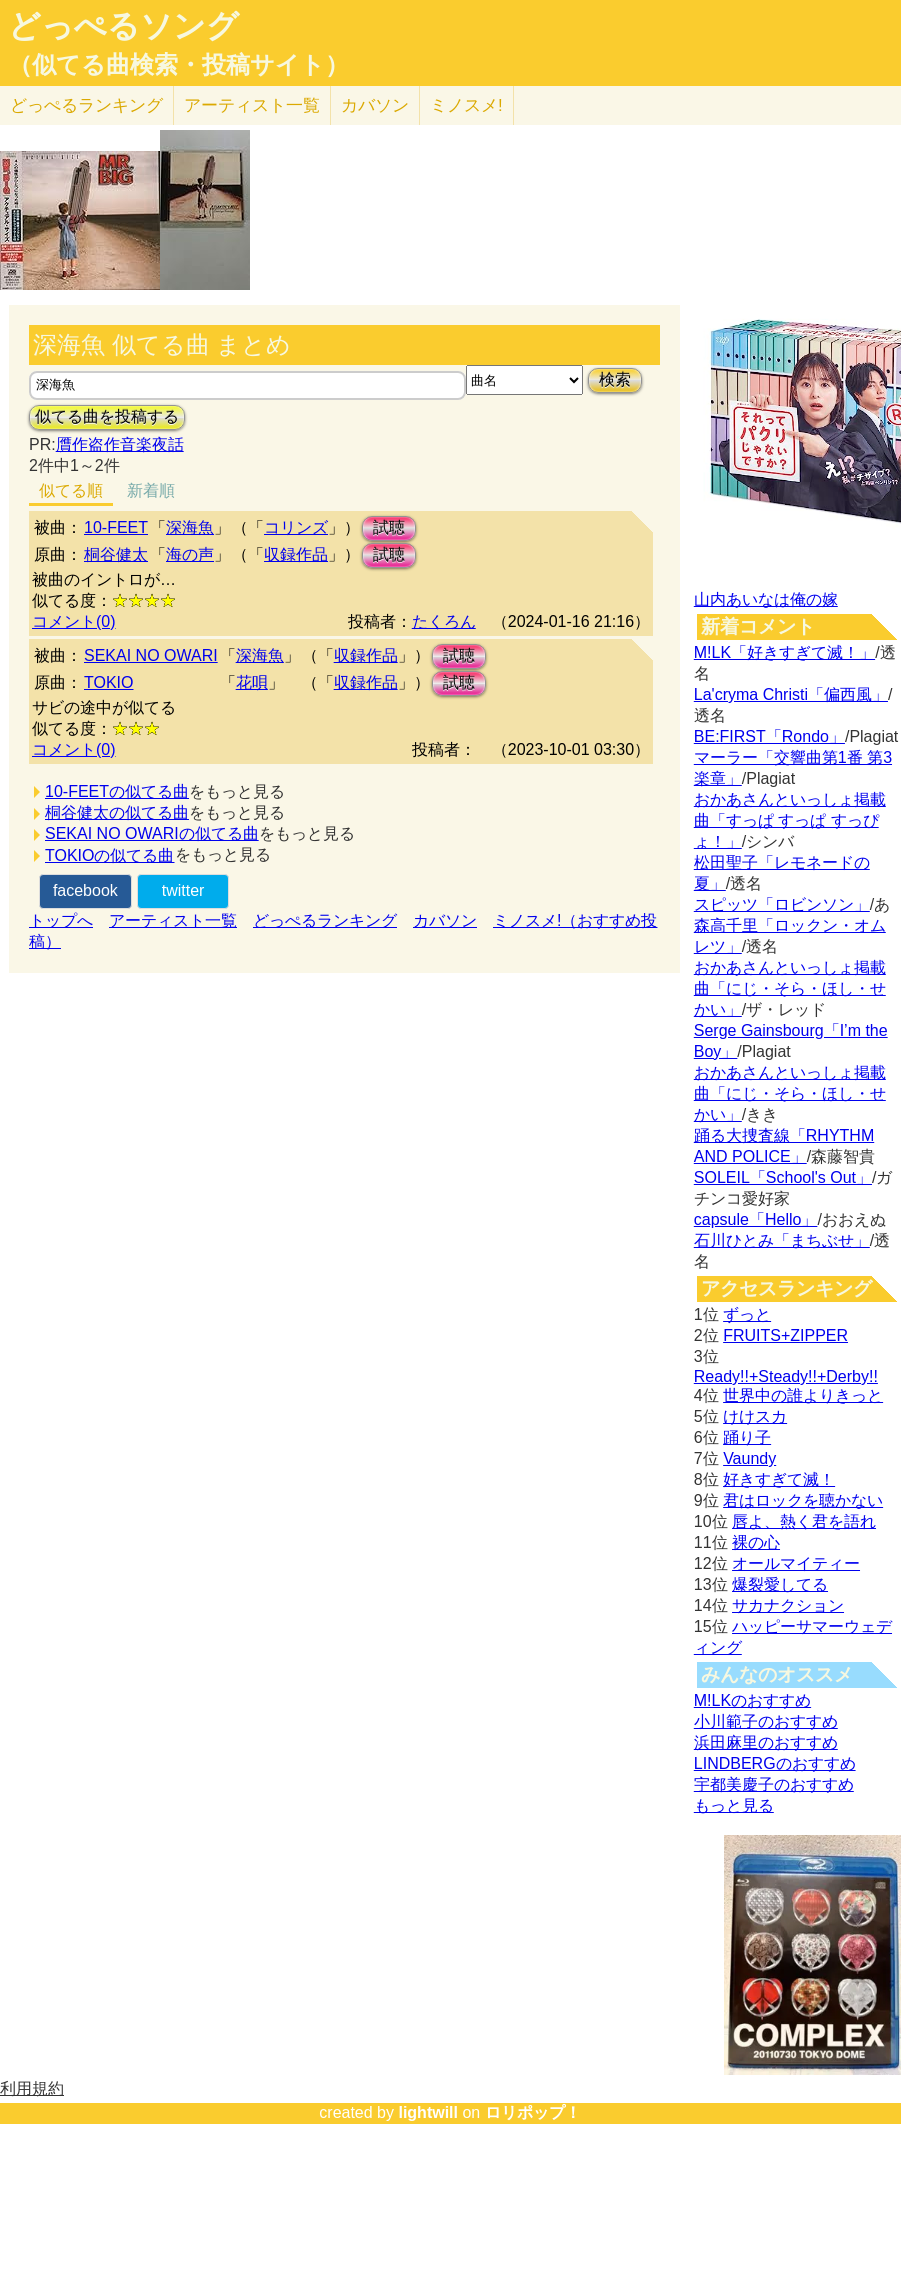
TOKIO (109, 682)
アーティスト (252, 105)
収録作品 (296, 554)
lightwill (428, 2112)
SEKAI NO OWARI (151, 655)
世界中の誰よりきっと (803, 1395)
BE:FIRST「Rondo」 (769, 736)
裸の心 (756, 1542)
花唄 (252, 682)
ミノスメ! (466, 105)
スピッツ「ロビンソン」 (782, 904)
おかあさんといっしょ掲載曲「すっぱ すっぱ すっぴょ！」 (790, 820)
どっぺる (86, 105)
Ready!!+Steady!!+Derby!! (786, 1376)
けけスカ (755, 1416)
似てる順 (71, 490)
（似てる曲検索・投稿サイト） (178, 65)
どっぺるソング (123, 26)
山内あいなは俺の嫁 (766, 599)
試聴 (389, 527)
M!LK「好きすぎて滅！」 (784, 652)
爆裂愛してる (780, 1584)
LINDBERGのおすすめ (775, 1763)
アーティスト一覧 (173, 920)
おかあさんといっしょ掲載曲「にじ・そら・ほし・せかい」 (790, 988)
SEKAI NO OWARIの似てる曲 (152, 833)
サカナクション (788, 1605)
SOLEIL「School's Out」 (783, 1177)
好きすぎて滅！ (779, 1479)
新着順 (151, 490)
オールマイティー (796, 1563)
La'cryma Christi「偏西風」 (791, 694)
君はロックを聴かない (803, 1500)
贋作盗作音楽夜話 (120, 444)
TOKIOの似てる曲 (110, 855)
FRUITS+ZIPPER (785, 1335)
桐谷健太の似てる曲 (117, 812)
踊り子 (747, 1437)
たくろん (444, 621)
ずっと (747, 1314)
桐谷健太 (116, 554)
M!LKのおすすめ (752, 1700)
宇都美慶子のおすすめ (774, 1784)
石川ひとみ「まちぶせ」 (782, 1240)
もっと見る (734, 1805)
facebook (85, 890)
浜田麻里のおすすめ (766, 1742)
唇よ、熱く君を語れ (804, 1521)
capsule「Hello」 (756, 1219)
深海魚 (190, 527)
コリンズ (296, 527)
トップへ (61, 920)
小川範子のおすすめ (766, 1721)
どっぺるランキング (325, 920)
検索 (615, 379)
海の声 (190, 554)
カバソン (375, 105)
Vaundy (749, 1458)
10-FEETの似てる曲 (117, 791)
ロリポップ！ (533, 2112)
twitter (183, 890)
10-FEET (116, 527)
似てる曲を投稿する (107, 416)
